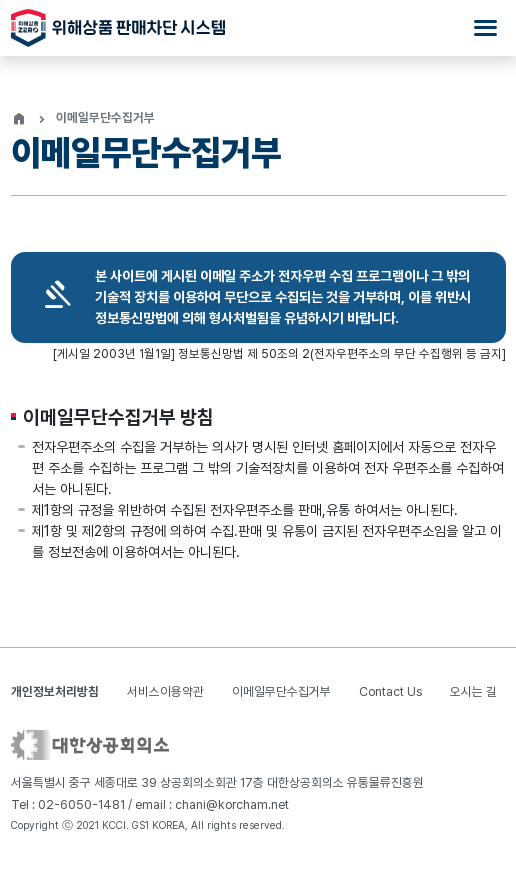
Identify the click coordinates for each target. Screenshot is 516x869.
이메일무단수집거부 (281, 691)
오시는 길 (473, 691)
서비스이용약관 (165, 691)
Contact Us (390, 691)
